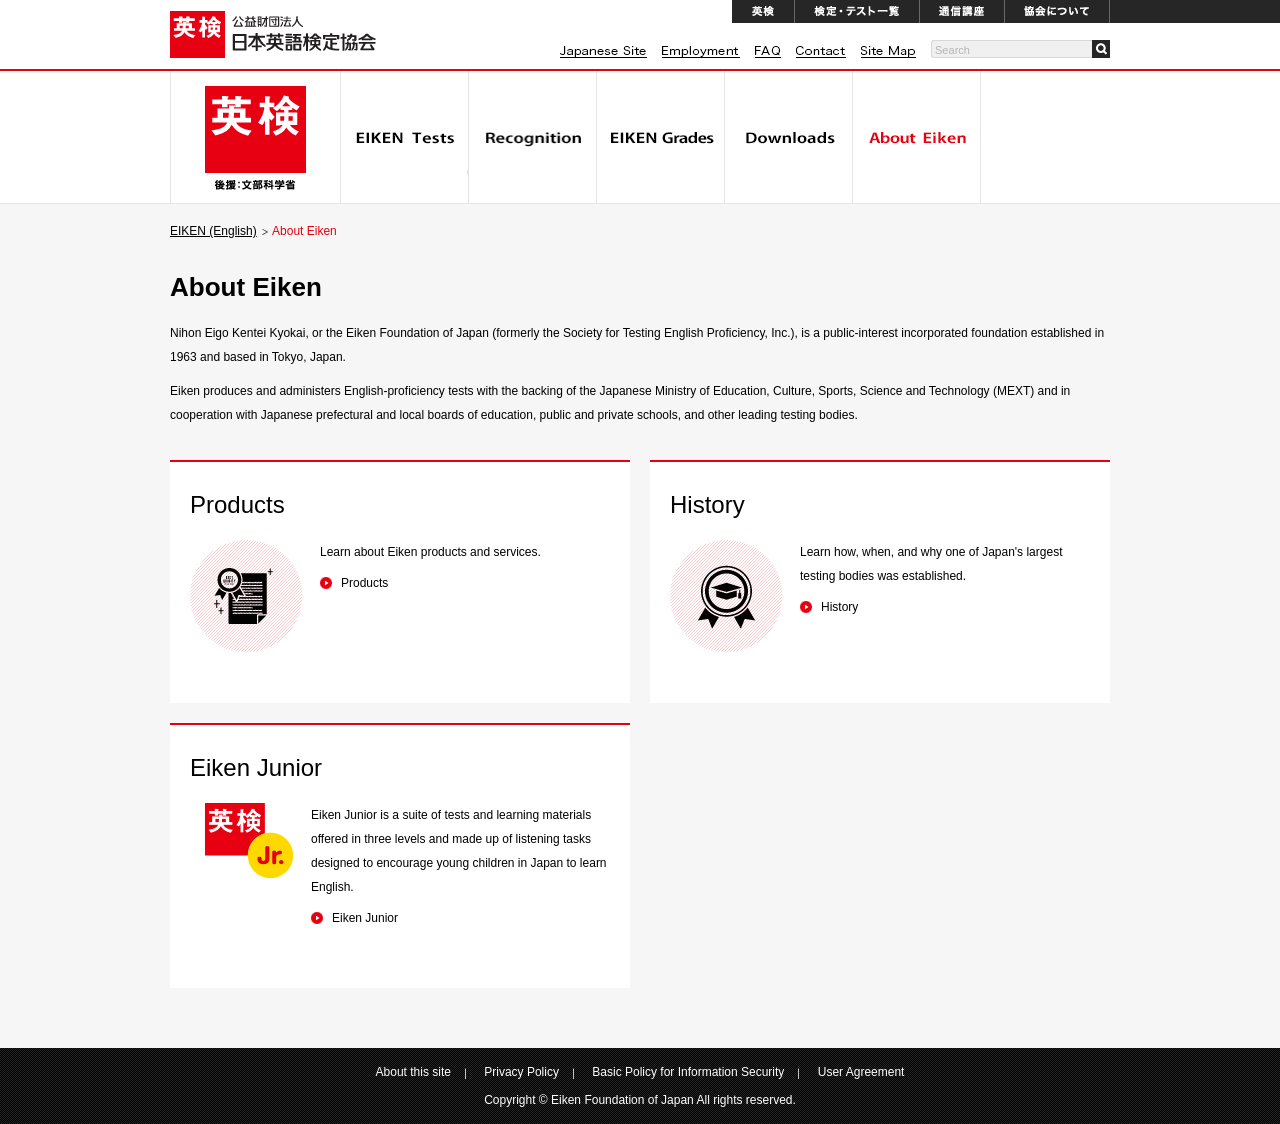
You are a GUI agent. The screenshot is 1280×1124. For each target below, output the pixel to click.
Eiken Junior (365, 918)
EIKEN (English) (213, 231)
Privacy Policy (521, 1072)
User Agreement (861, 1072)
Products (364, 583)
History (839, 607)
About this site (413, 1072)
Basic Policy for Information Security (688, 1072)
